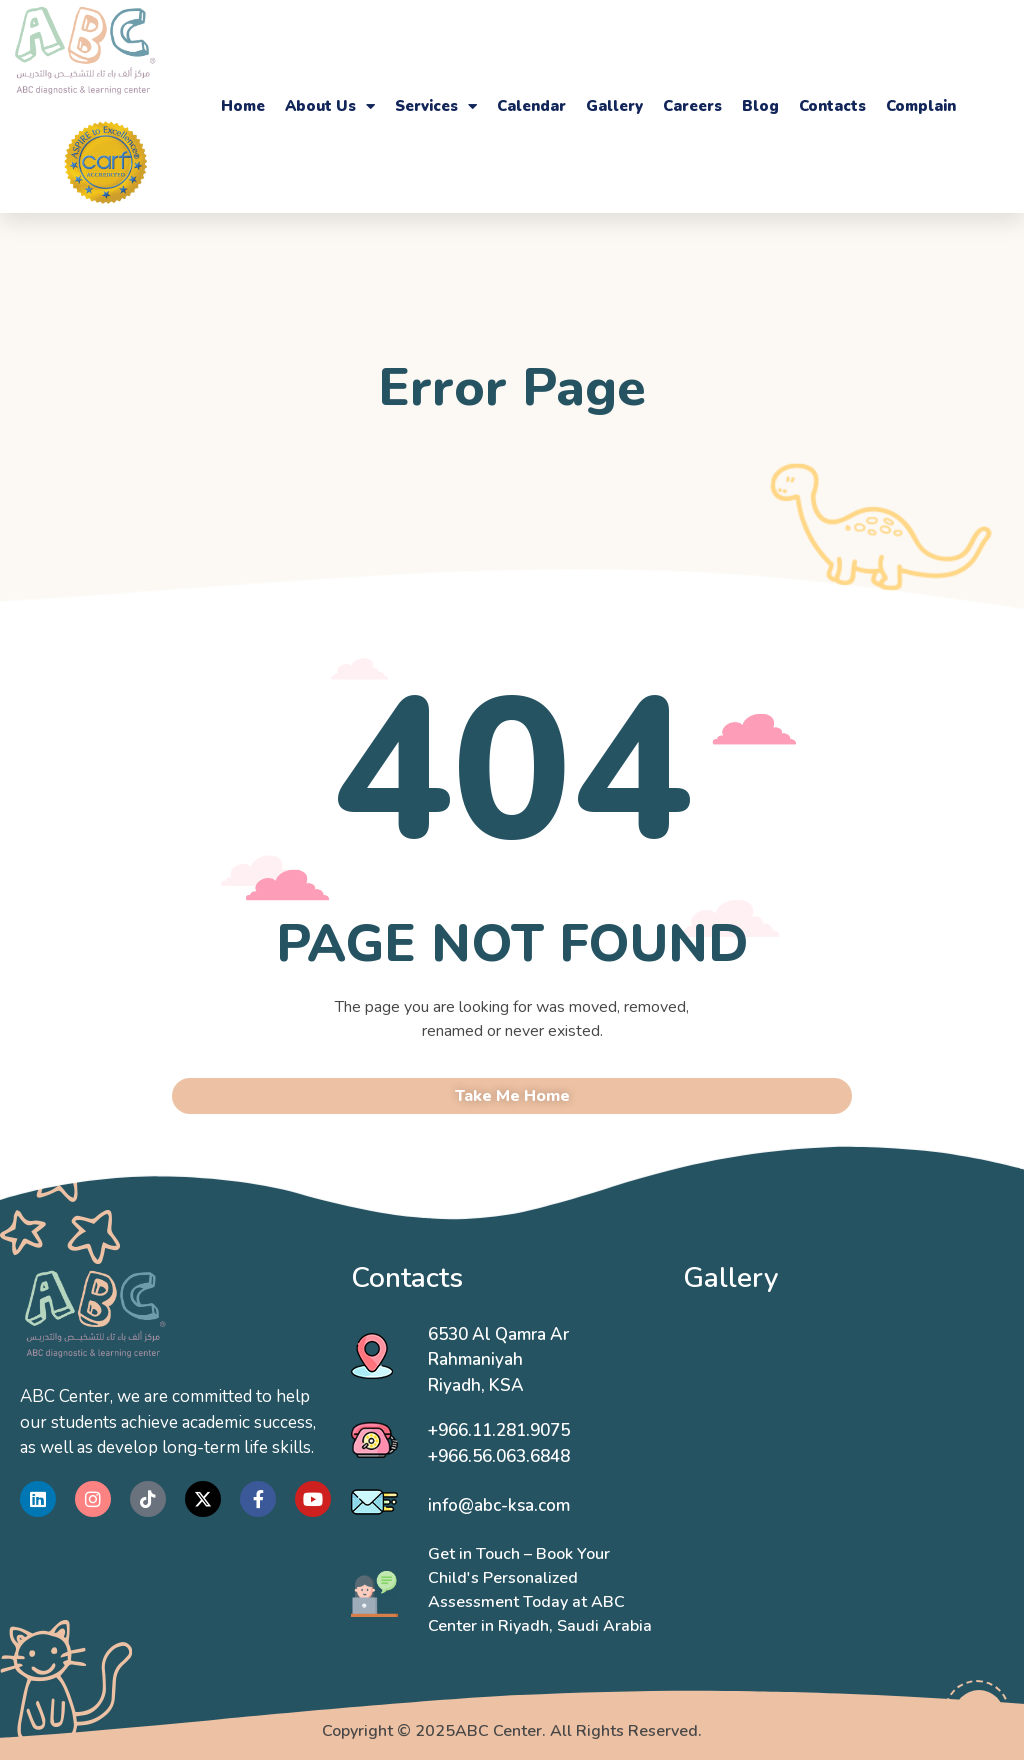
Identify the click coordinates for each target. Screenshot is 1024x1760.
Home (243, 106)
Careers (692, 106)
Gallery (614, 106)
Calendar (531, 106)
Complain (921, 106)
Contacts (832, 106)
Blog (760, 106)
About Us (330, 106)
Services (436, 106)
